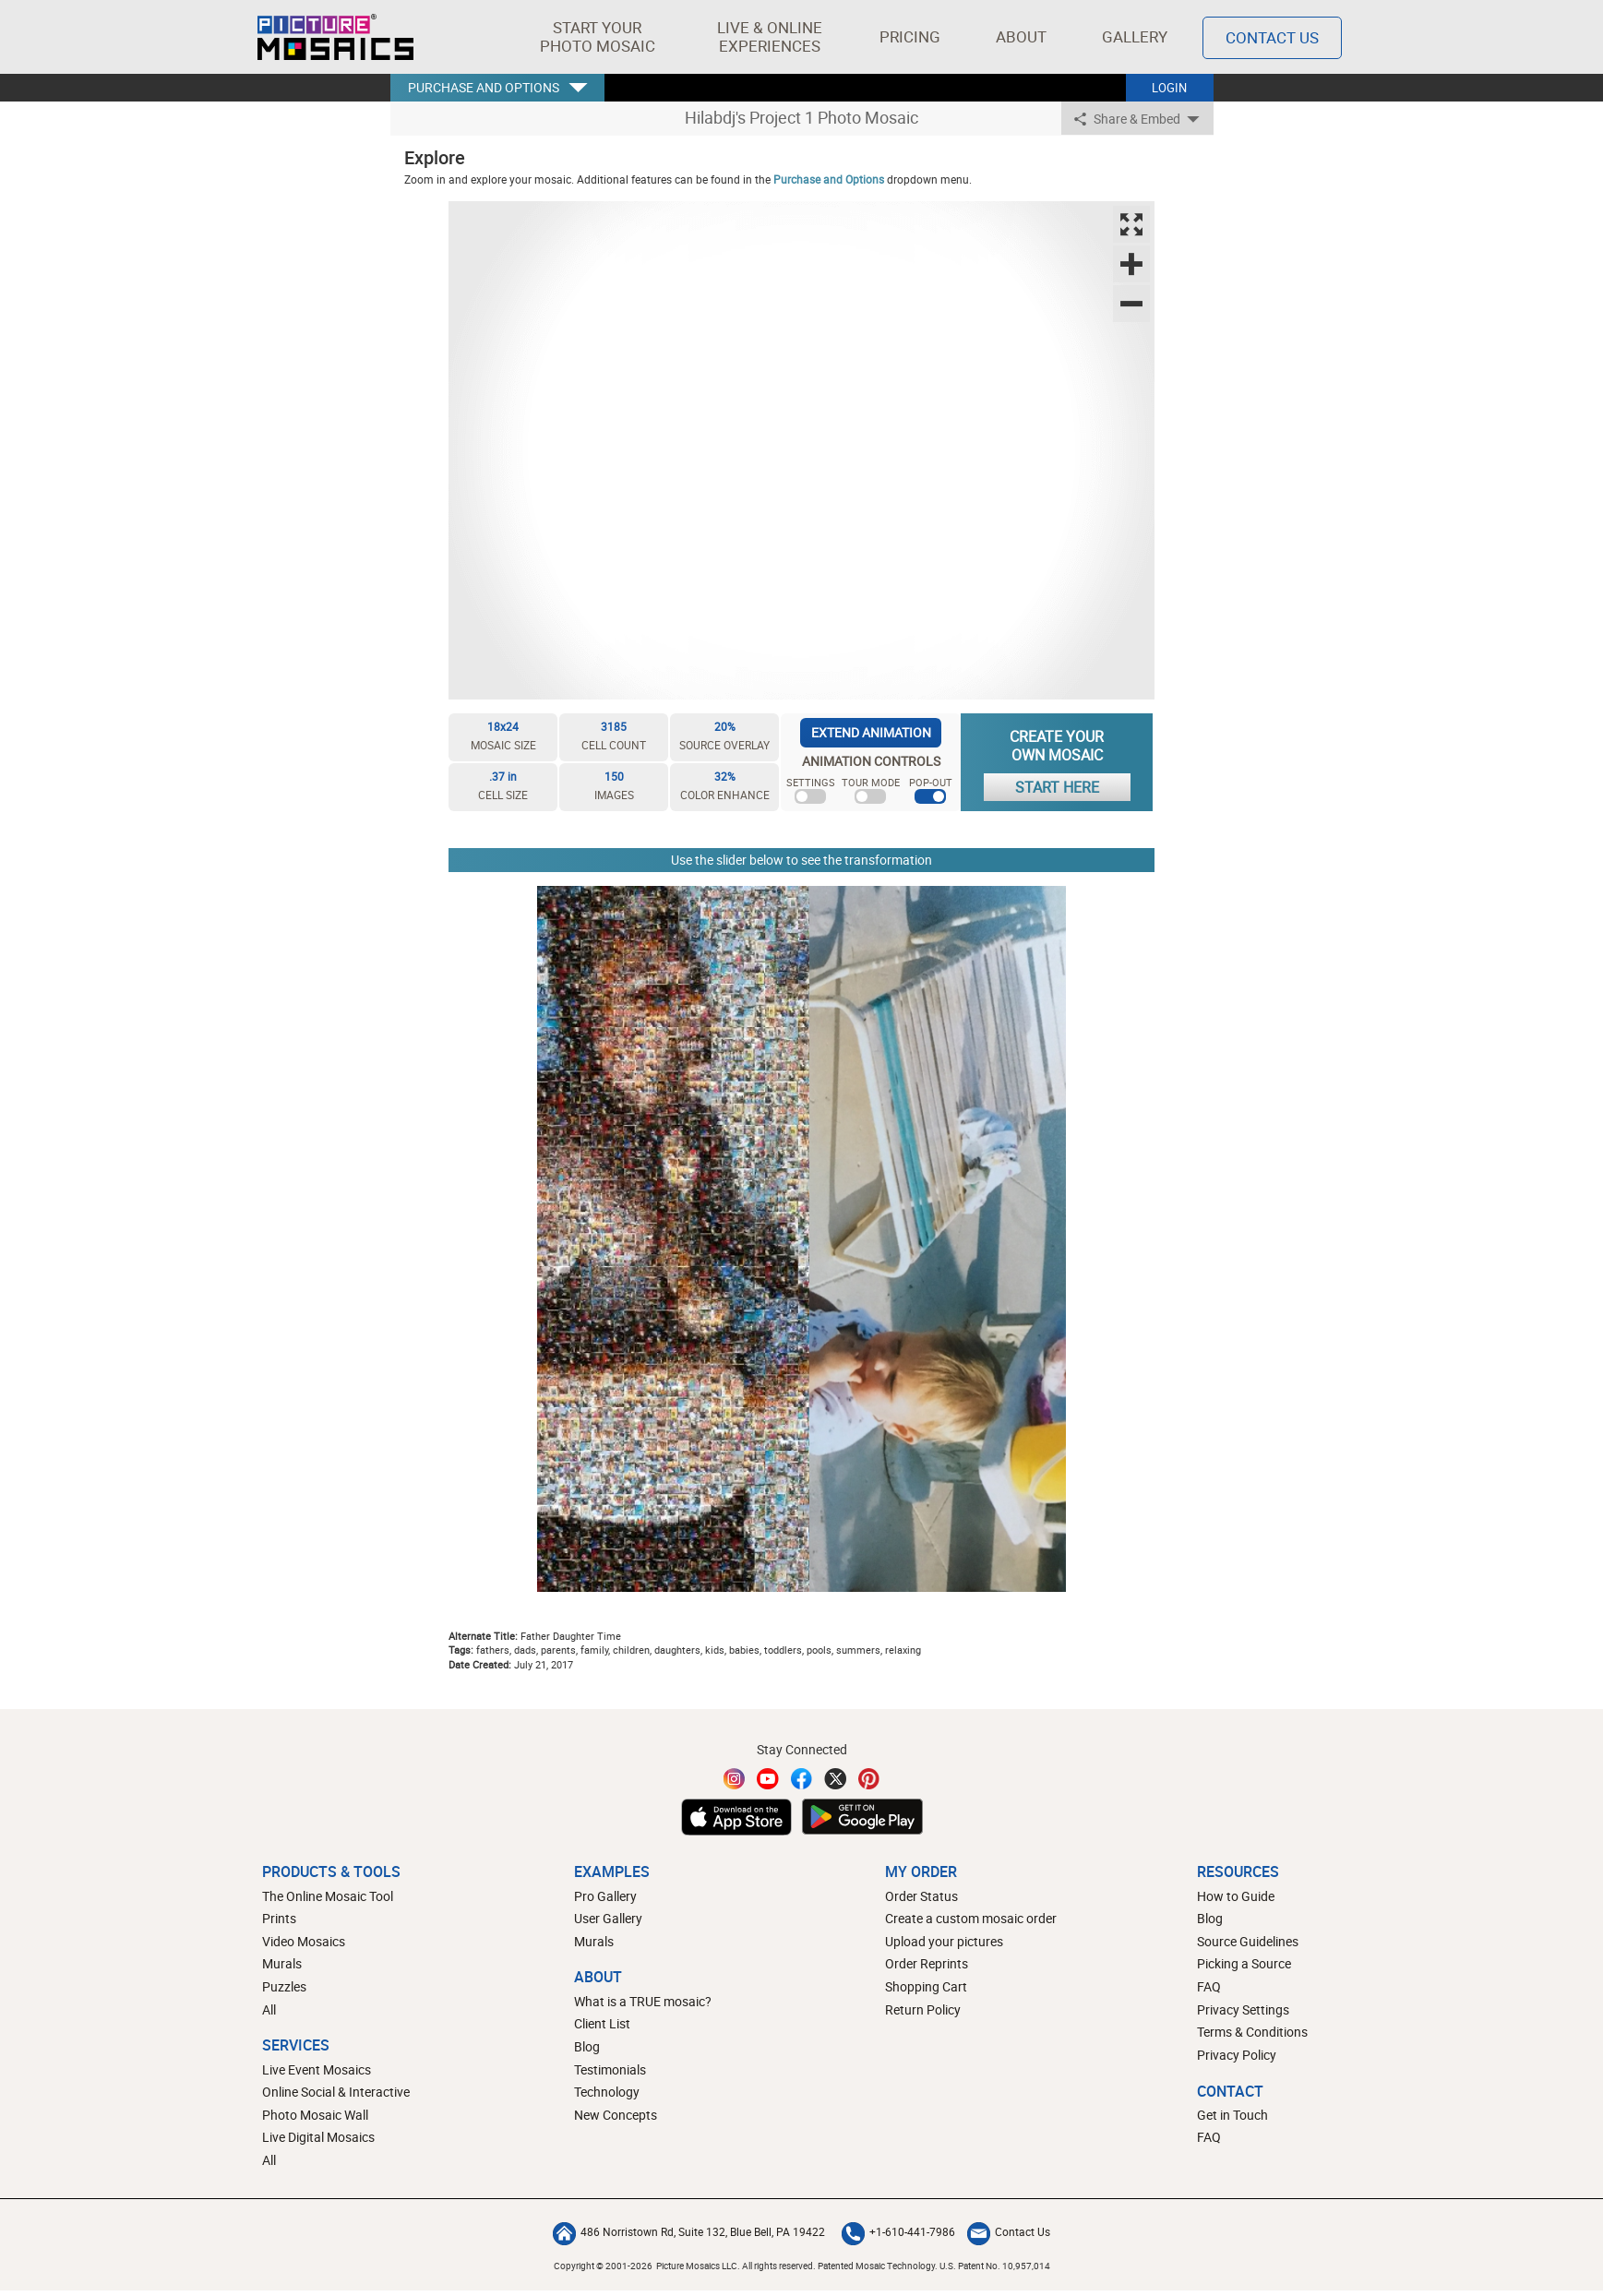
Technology (607, 2091)
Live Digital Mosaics (318, 2137)
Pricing (909, 36)
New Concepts (615, 2114)
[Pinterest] (869, 1778)
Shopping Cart (926, 1986)
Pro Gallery (605, 1896)
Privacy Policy (1236, 2054)
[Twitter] (835, 1778)
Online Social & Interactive (336, 2091)
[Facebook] (802, 1778)
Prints (279, 1918)
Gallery (1134, 36)
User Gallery (608, 1918)
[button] (598, 37)
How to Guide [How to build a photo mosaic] (1235, 1896)
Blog (587, 2046)
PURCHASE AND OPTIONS (483, 87)
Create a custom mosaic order (971, 1918)
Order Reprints (926, 1963)
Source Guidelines (1247, 1941)
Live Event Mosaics (316, 2069)
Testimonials (610, 2069)
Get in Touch (1232, 2114)
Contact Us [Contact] (1272, 37)
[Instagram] (735, 1778)
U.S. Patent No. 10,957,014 (994, 2265)
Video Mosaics (303, 1941)
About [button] (1024, 36)
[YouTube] (768, 1778)
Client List (602, 2023)
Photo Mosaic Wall (315, 2114)
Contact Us (1008, 2231)
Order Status (921, 1896)
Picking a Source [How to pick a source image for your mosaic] (1244, 1963)
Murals (282, 1963)
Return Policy (923, 2009)
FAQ (1209, 1986)
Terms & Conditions (1252, 2031)
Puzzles (284, 1986)
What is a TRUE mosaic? (643, 2001)
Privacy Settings (1243, 2009)
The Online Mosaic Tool (327, 1896)
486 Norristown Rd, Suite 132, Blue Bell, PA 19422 (689, 2231)
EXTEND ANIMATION (871, 732)
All (269, 2009)
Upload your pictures (944, 1941)
